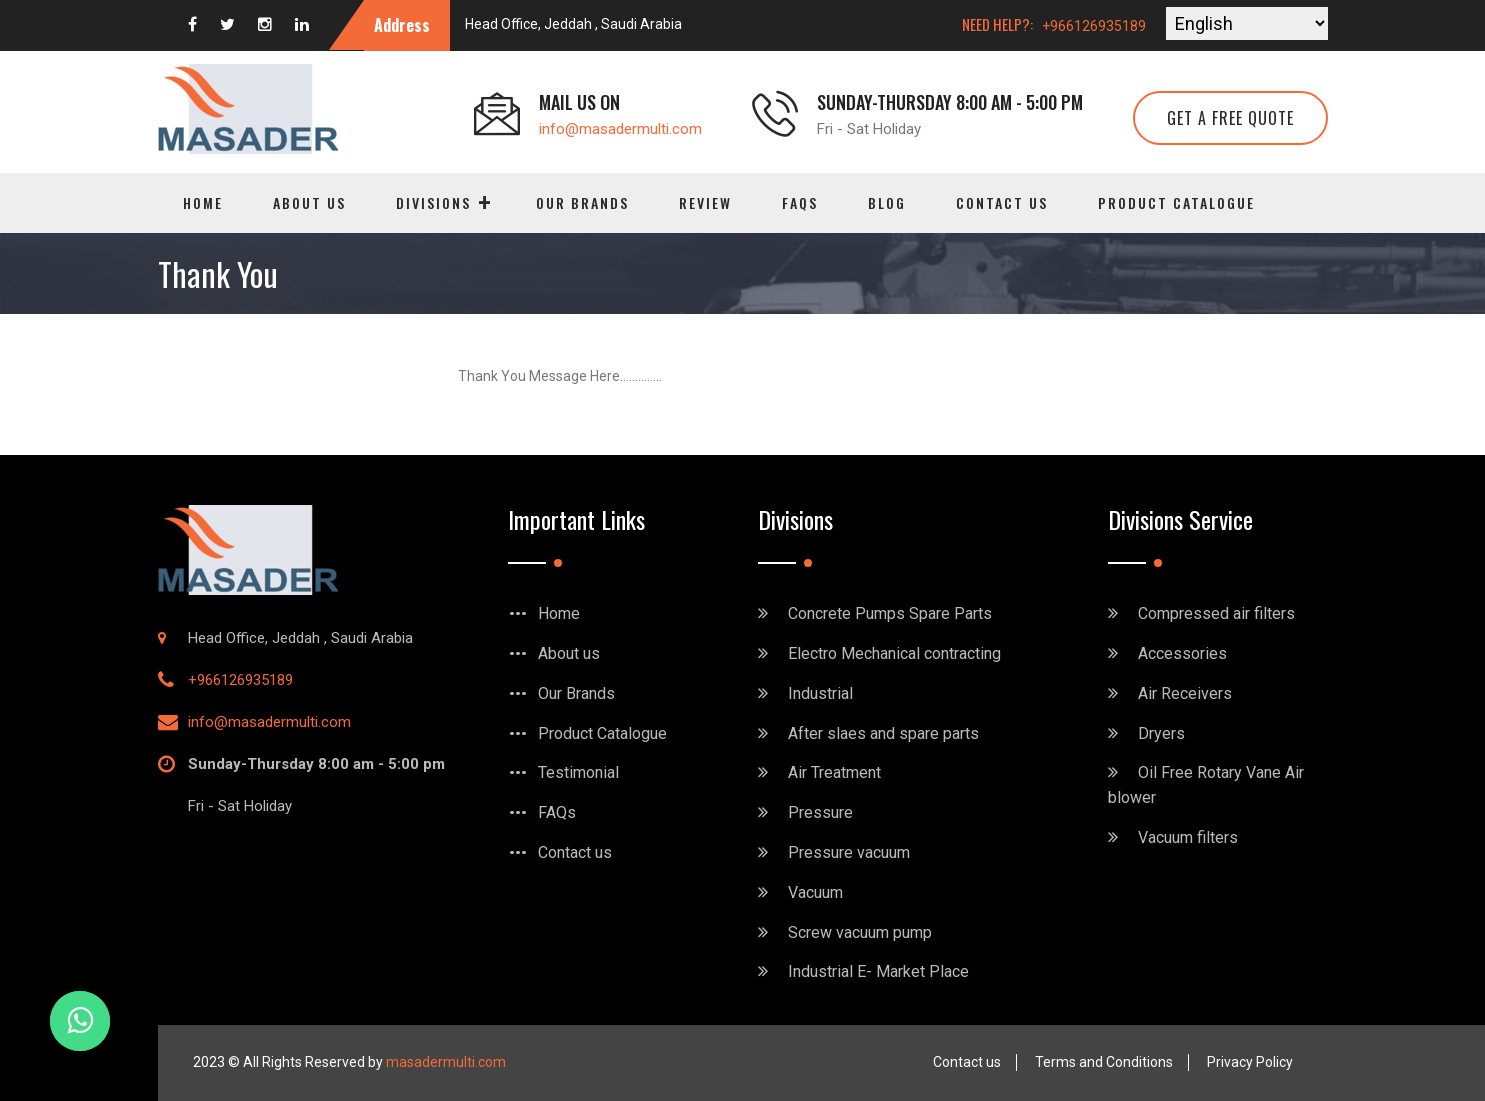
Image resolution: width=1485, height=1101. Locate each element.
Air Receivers (1185, 693)
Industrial (820, 693)
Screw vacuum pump (860, 932)
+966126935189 (1094, 26)
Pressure (820, 812)
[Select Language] (1247, 23)
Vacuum (815, 892)
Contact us (1002, 202)
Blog (887, 202)
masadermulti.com (446, 1062)
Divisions (433, 202)
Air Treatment (834, 772)
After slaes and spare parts (883, 733)
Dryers (1161, 733)
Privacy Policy (1250, 1062)
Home (203, 202)
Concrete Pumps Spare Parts (890, 613)
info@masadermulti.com (620, 129)
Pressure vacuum (849, 852)
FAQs (800, 202)
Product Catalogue (1176, 202)
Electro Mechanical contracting (894, 653)
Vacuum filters (1188, 837)
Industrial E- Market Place (878, 971)
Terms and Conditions (1104, 1062)
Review (705, 202)
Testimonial (578, 772)
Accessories (1182, 653)
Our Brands (582, 202)
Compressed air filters (1216, 613)
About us (309, 202)
